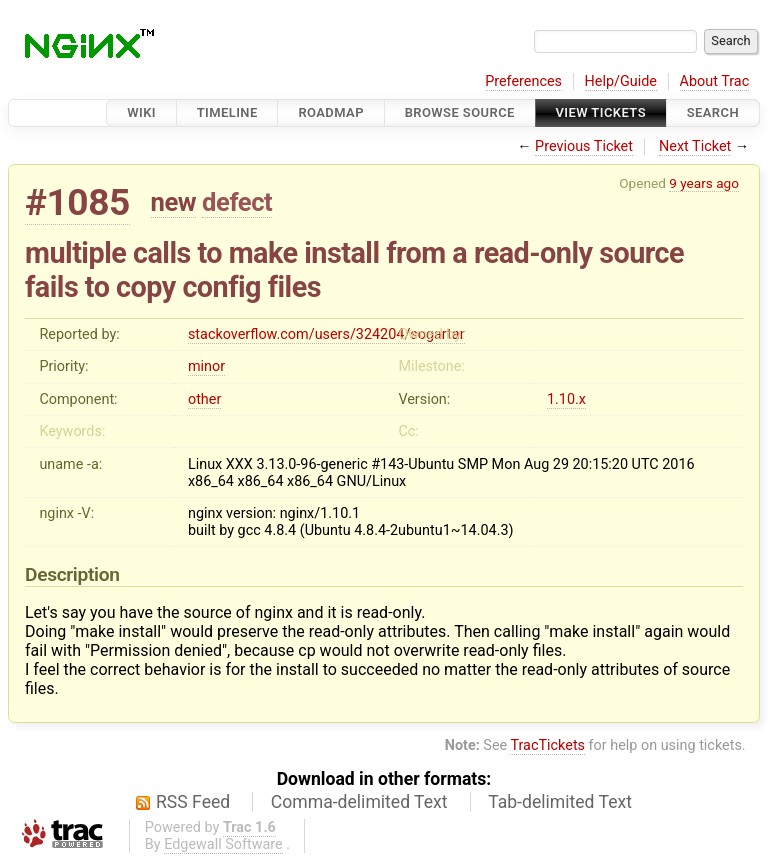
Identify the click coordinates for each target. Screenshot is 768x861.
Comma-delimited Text (359, 802)
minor (206, 366)
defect (237, 202)
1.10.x (566, 399)
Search (713, 112)
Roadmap (331, 112)
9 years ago (704, 183)
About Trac (715, 81)
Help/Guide (621, 81)
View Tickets (601, 112)
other (204, 399)
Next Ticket (695, 146)
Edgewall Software (223, 844)
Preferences (523, 81)
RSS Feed (193, 802)
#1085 (77, 202)
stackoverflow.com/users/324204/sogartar (326, 334)
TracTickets (547, 745)
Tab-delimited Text (560, 802)
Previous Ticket (584, 146)
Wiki (141, 112)
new (174, 202)
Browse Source (460, 112)
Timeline (227, 112)
